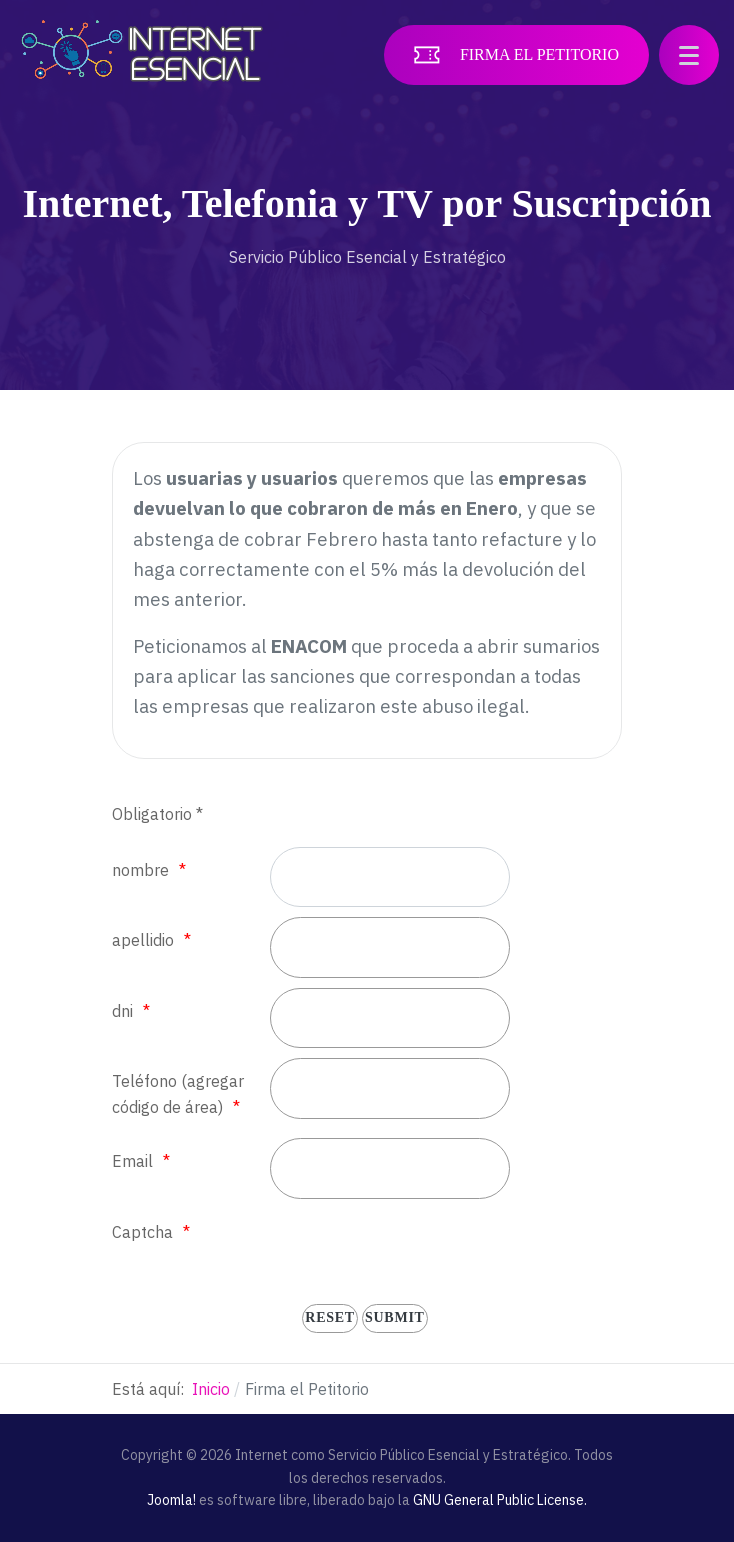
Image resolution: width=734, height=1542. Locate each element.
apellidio (143, 940)
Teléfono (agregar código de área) (178, 1094)
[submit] (395, 1318)
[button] (689, 55)
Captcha (142, 1232)
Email (132, 1161)
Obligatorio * (157, 814)
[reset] (330, 1318)
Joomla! (171, 1500)
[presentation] (422, 1248)
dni (122, 1011)
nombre (140, 870)
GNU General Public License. (500, 1500)
